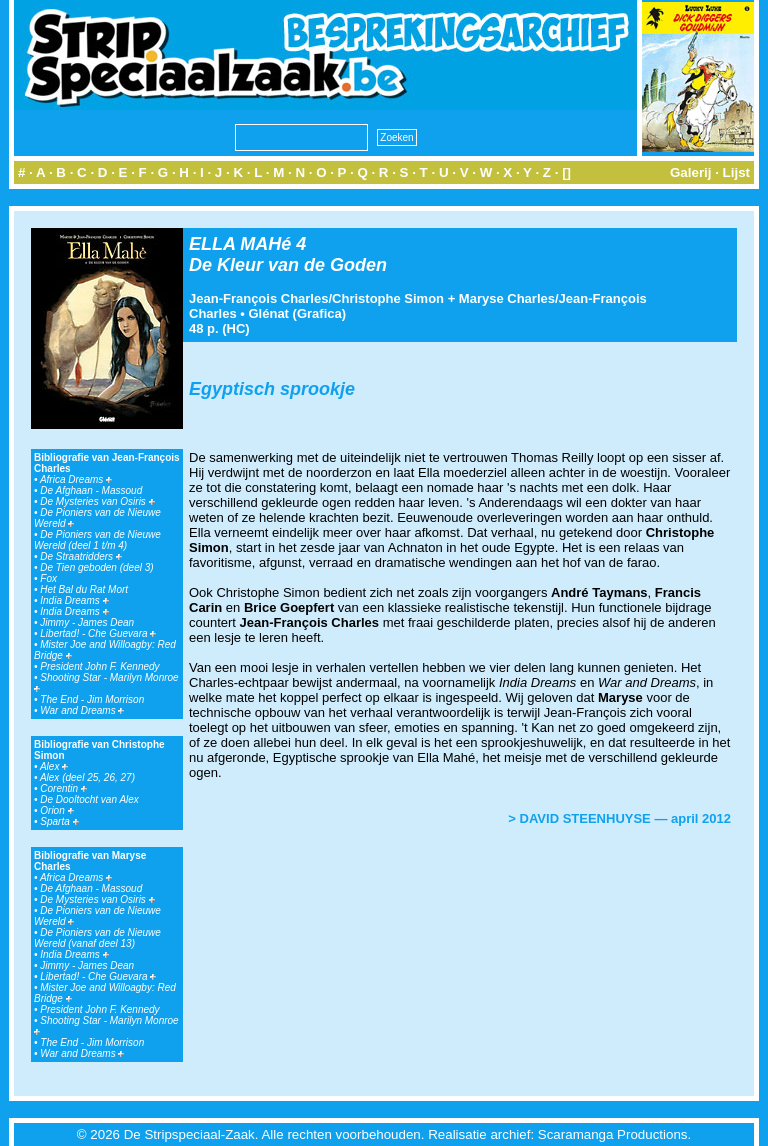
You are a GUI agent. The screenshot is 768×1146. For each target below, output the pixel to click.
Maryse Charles (507, 298)
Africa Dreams (76, 479)
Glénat (268, 313)
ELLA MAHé (240, 244)
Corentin (63, 788)
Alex (54, 766)
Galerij (691, 172)
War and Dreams (82, 710)
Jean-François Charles (258, 298)
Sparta (59, 821)
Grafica (319, 313)
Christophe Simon (388, 298)
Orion (56, 810)
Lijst (736, 172)
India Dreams (74, 600)
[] (566, 172)
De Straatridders (81, 556)
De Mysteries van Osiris (97, 501)
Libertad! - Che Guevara (98, 633)
